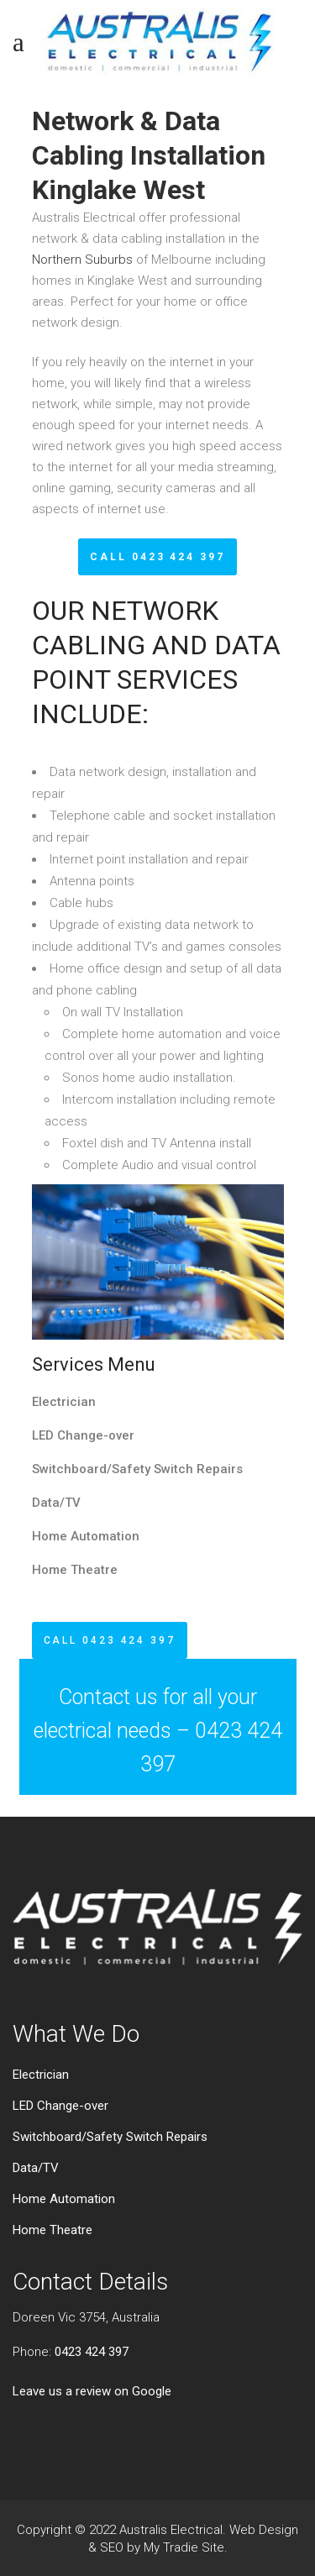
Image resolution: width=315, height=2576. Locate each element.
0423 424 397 (92, 2351)
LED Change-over (83, 1435)
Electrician (64, 1401)
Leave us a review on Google (92, 2391)
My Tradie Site (184, 2547)
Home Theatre (75, 1569)
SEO (111, 2547)
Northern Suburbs (82, 259)
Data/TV (56, 1502)
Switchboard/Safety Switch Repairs (137, 1469)
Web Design (263, 2529)
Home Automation (85, 1536)
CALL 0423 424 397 (157, 557)
